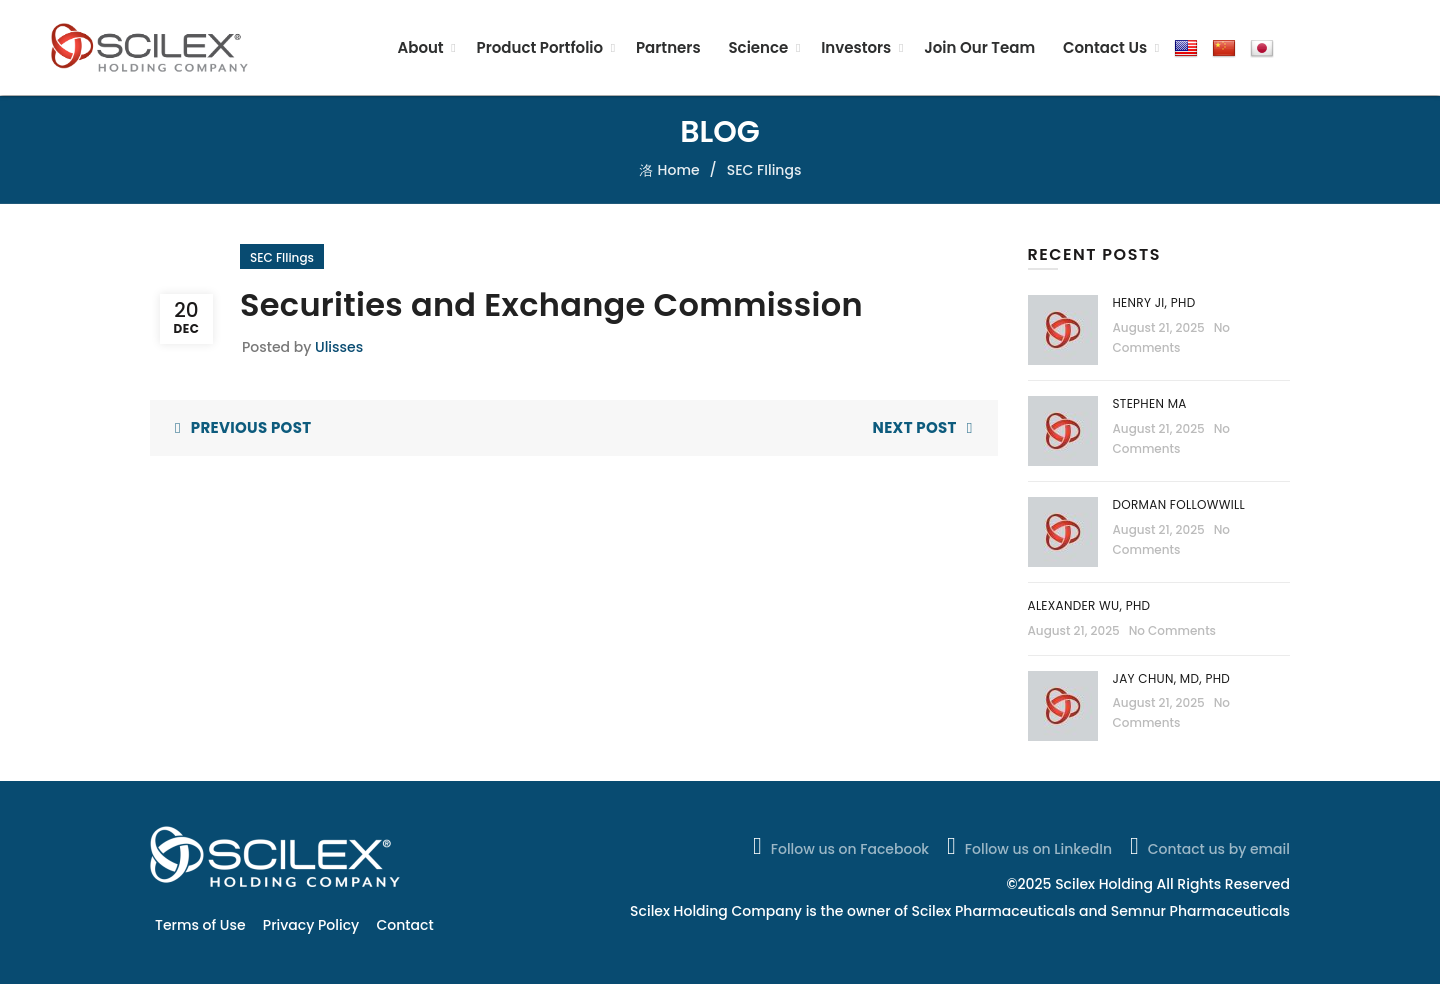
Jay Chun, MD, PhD (1172, 678)
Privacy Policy (311, 925)
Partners (668, 47)
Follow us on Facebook (839, 846)
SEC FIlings (764, 170)
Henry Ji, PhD (1154, 302)
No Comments (1172, 630)
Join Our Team (979, 47)
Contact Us (1105, 47)
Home (679, 170)
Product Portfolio (540, 47)
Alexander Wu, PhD (1089, 605)
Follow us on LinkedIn (1027, 846)
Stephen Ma (1150, 403)
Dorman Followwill (1181, 504)
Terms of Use (200, 925)
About (420, 47)
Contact (405, 925)
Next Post (915, 427)
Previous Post (251, 427)
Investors (856, 47)
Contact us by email (1208, 846)
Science (758, 47)
